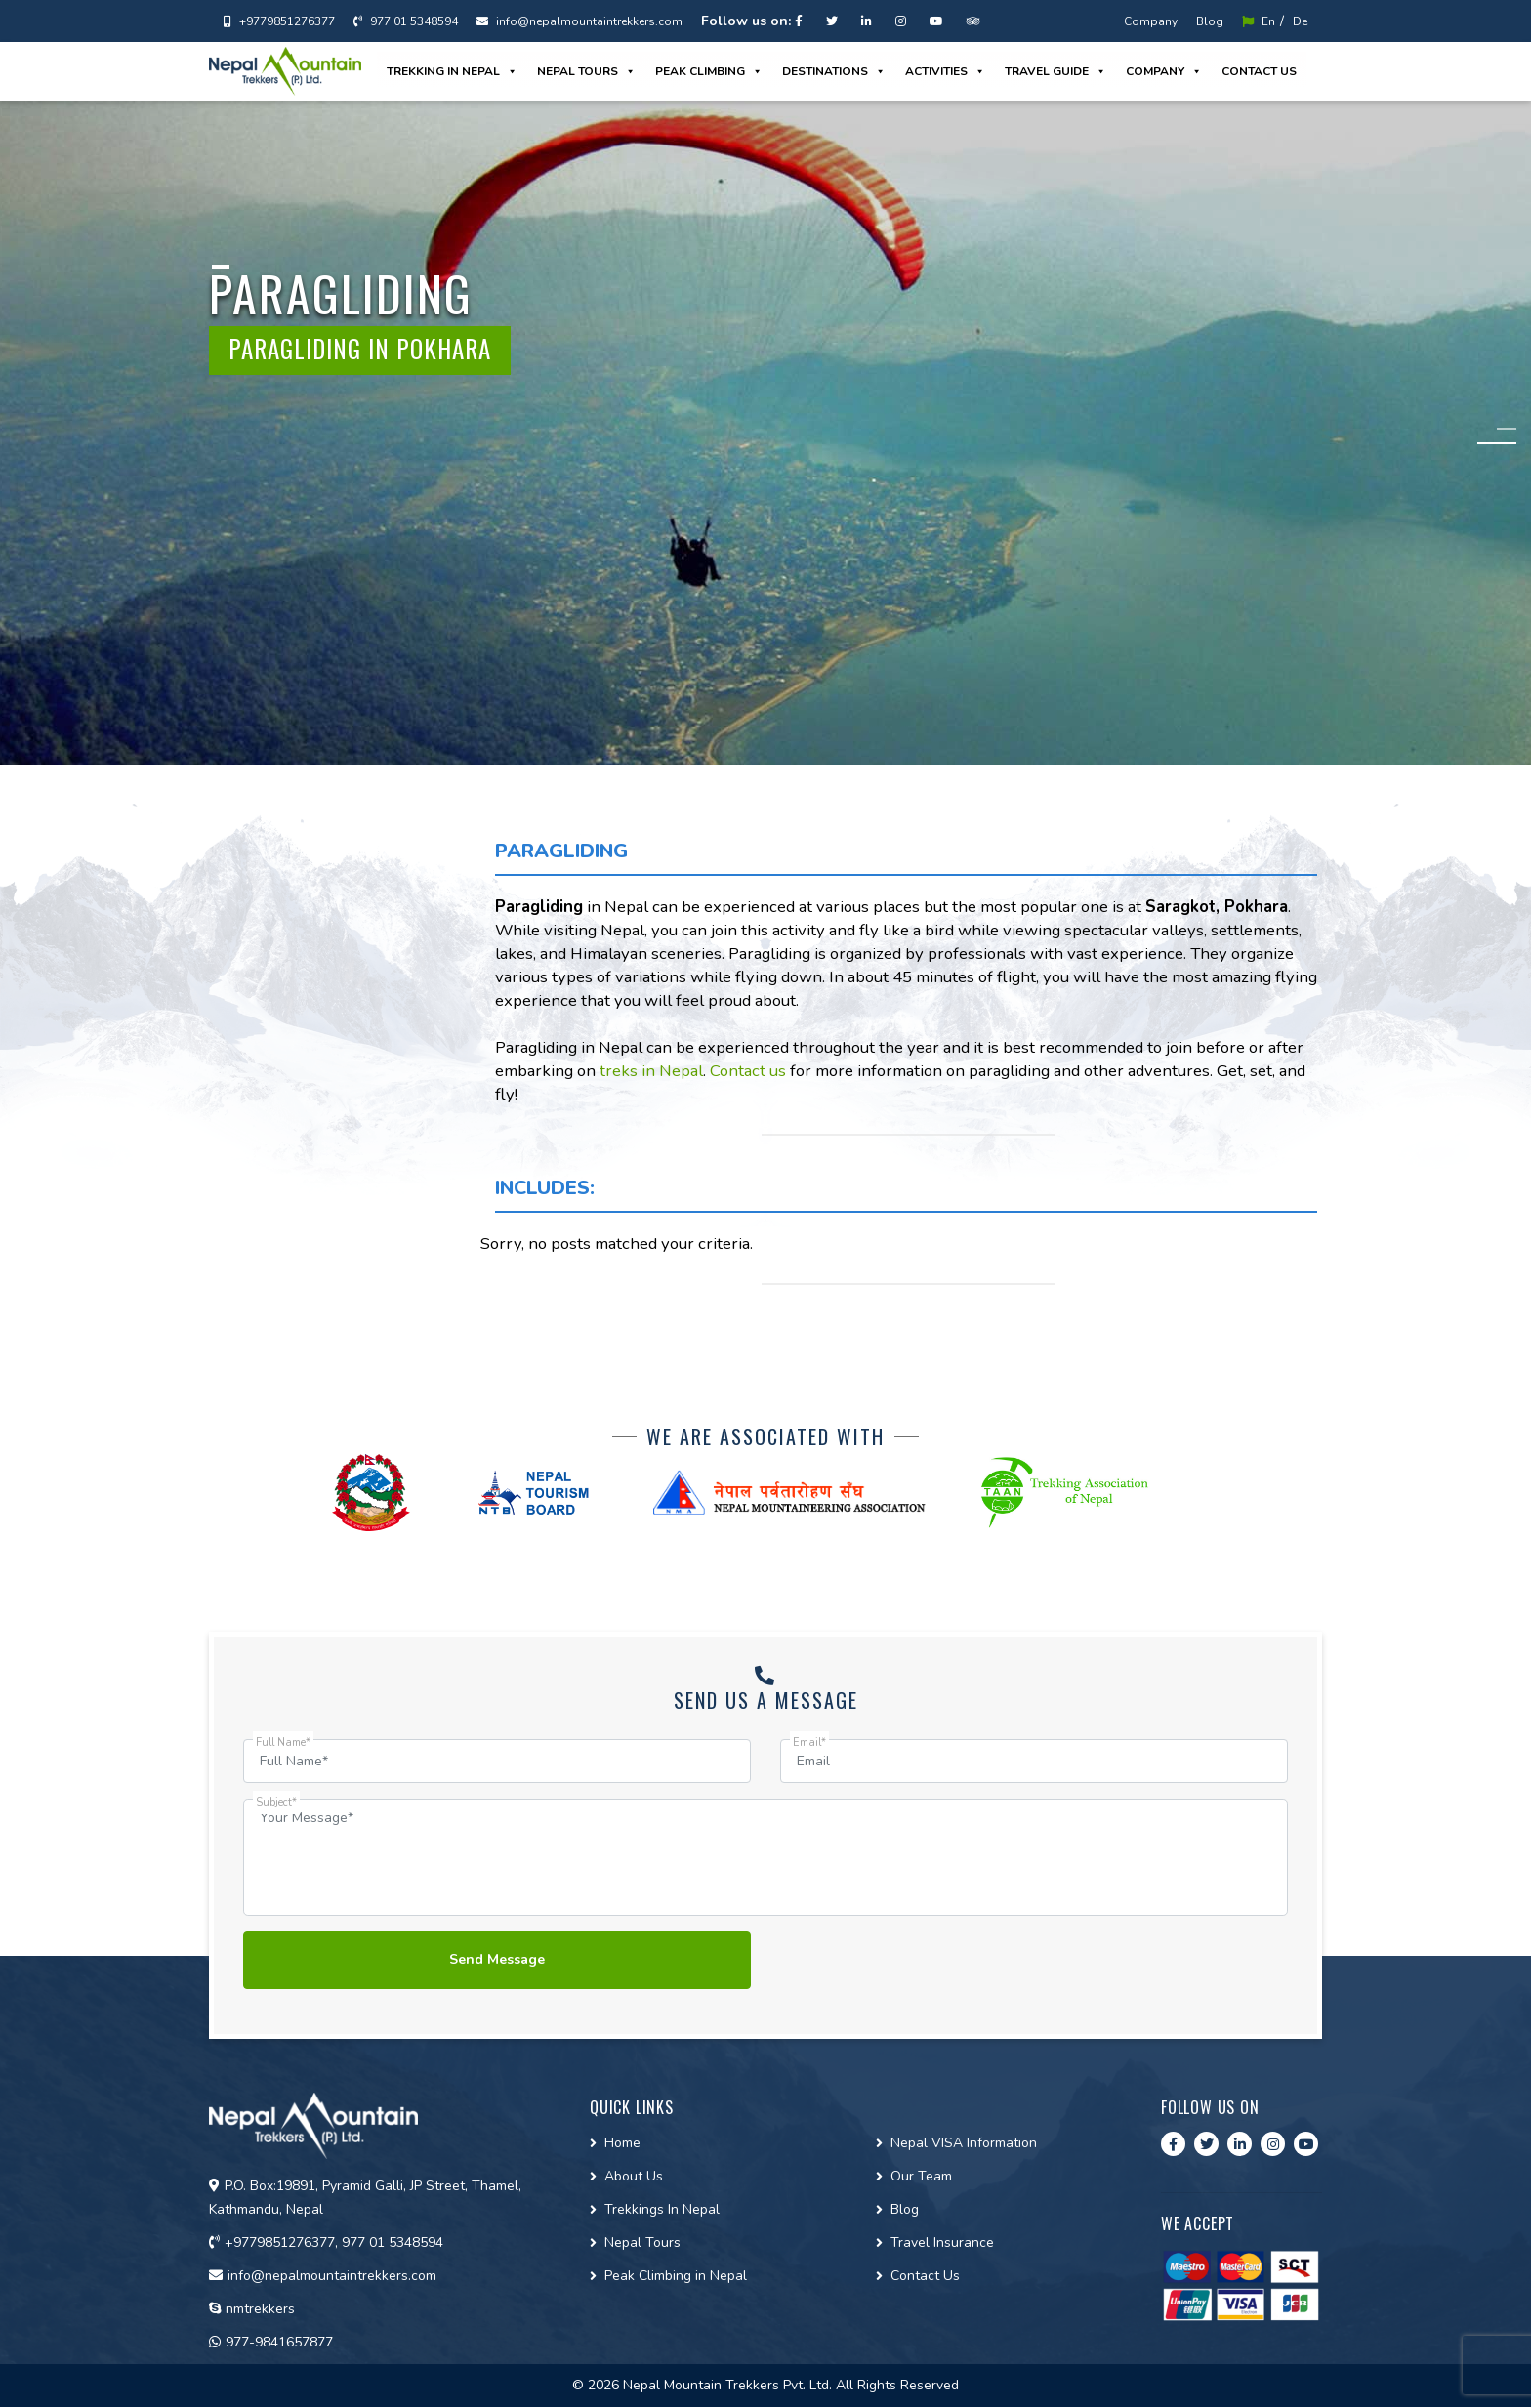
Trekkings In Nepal (662, 2210)
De (1300, 21)
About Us (633, 2177)
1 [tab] (1506, 429)
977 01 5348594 (405, 21)
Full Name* (283, 1742)
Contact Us (925, 2276)
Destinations (834, 71)
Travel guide (1055, 71)
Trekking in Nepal (452, 71)
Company (1151, 21)
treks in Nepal (651, 1070)
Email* (809, 1742)
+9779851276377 (279, 21)
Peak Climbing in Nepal (675, 2276)
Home (622, 2144)
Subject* (276, 1802)
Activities (945, 71)
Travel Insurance (942, 2243)
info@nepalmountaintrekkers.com (579, 21)
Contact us (1259, 71)
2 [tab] (1506, 443)
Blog (1209, 21)
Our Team (921, 2177)
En (1258, 21)
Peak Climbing (709, 71)
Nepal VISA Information (963, 2144)
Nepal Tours (586, 71)
